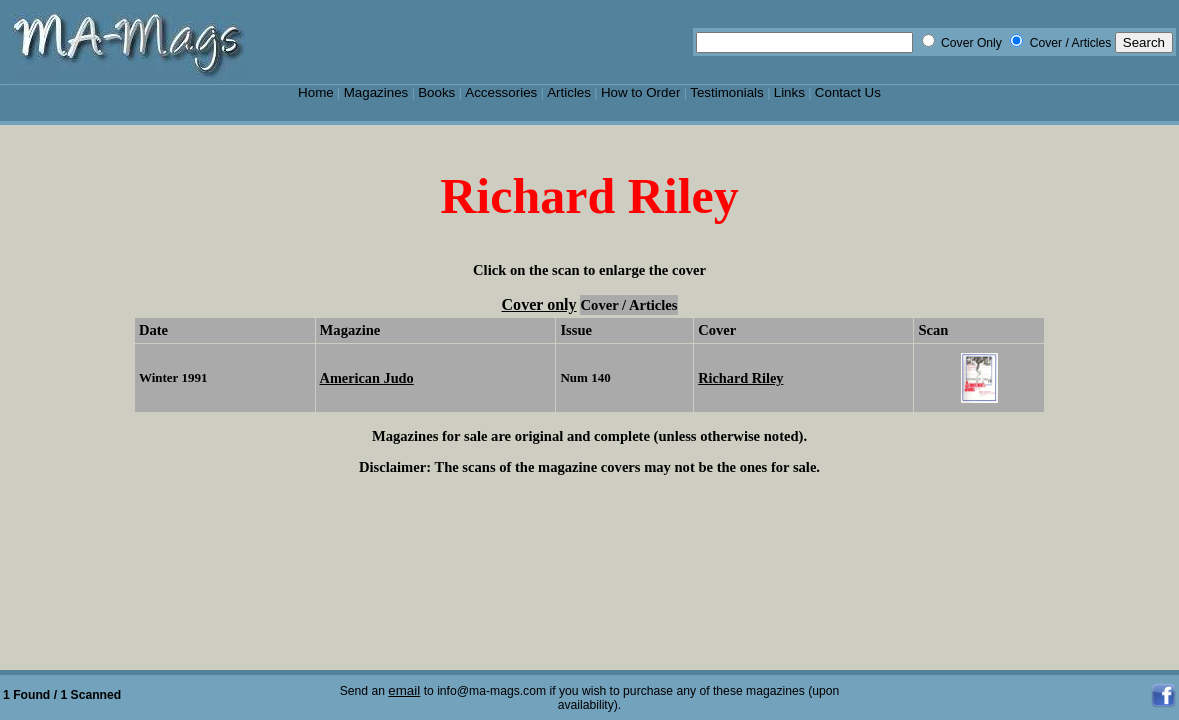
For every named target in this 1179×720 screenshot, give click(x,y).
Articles (569, 92)
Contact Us (848, 92)
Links (789, 92)
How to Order (640, 92)
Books (436, 92)
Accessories (501, 92)
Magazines (376, 92)
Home (316, 92)
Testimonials (727, 92)
